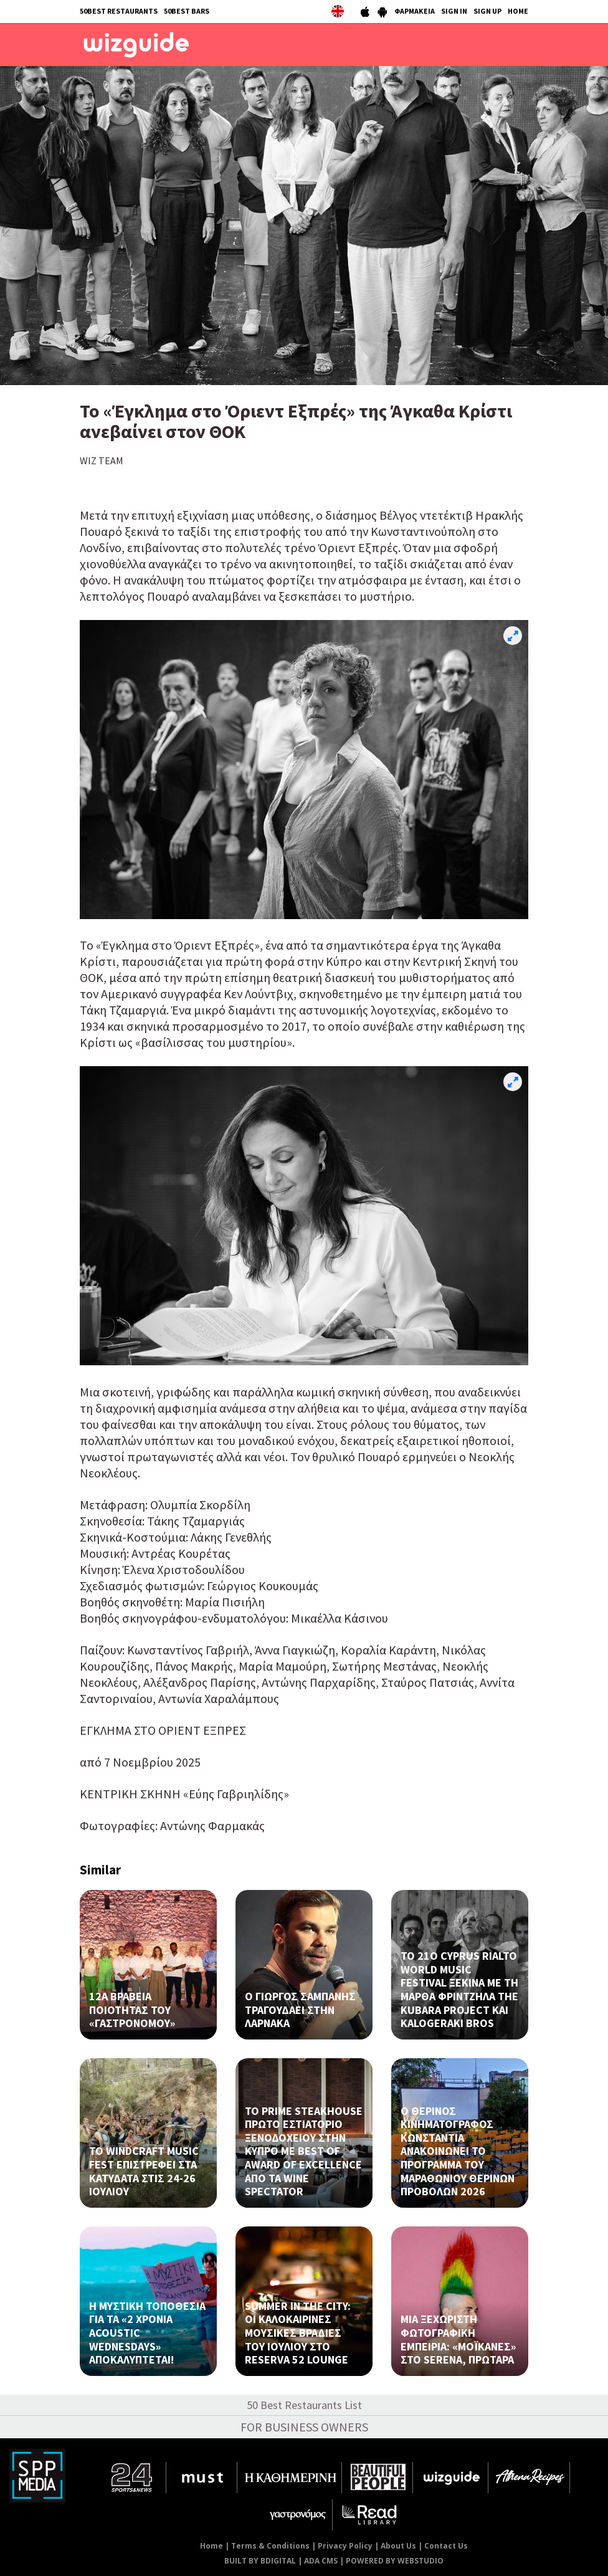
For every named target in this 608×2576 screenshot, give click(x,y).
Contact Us (446, 2545)
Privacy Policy (345, 2545)
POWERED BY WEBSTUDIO (395, 2560)
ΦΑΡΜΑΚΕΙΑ (414, 11)
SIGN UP (487, 11)
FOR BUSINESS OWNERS (304, 2427)
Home (211, 2545)
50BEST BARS (186, 11)
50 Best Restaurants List (304, 2405)
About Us (398, 2545)
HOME (518, 11)
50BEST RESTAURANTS (119, 11)
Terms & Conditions (270, 2545)
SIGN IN (454, 11)
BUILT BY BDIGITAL (260, 2560)
